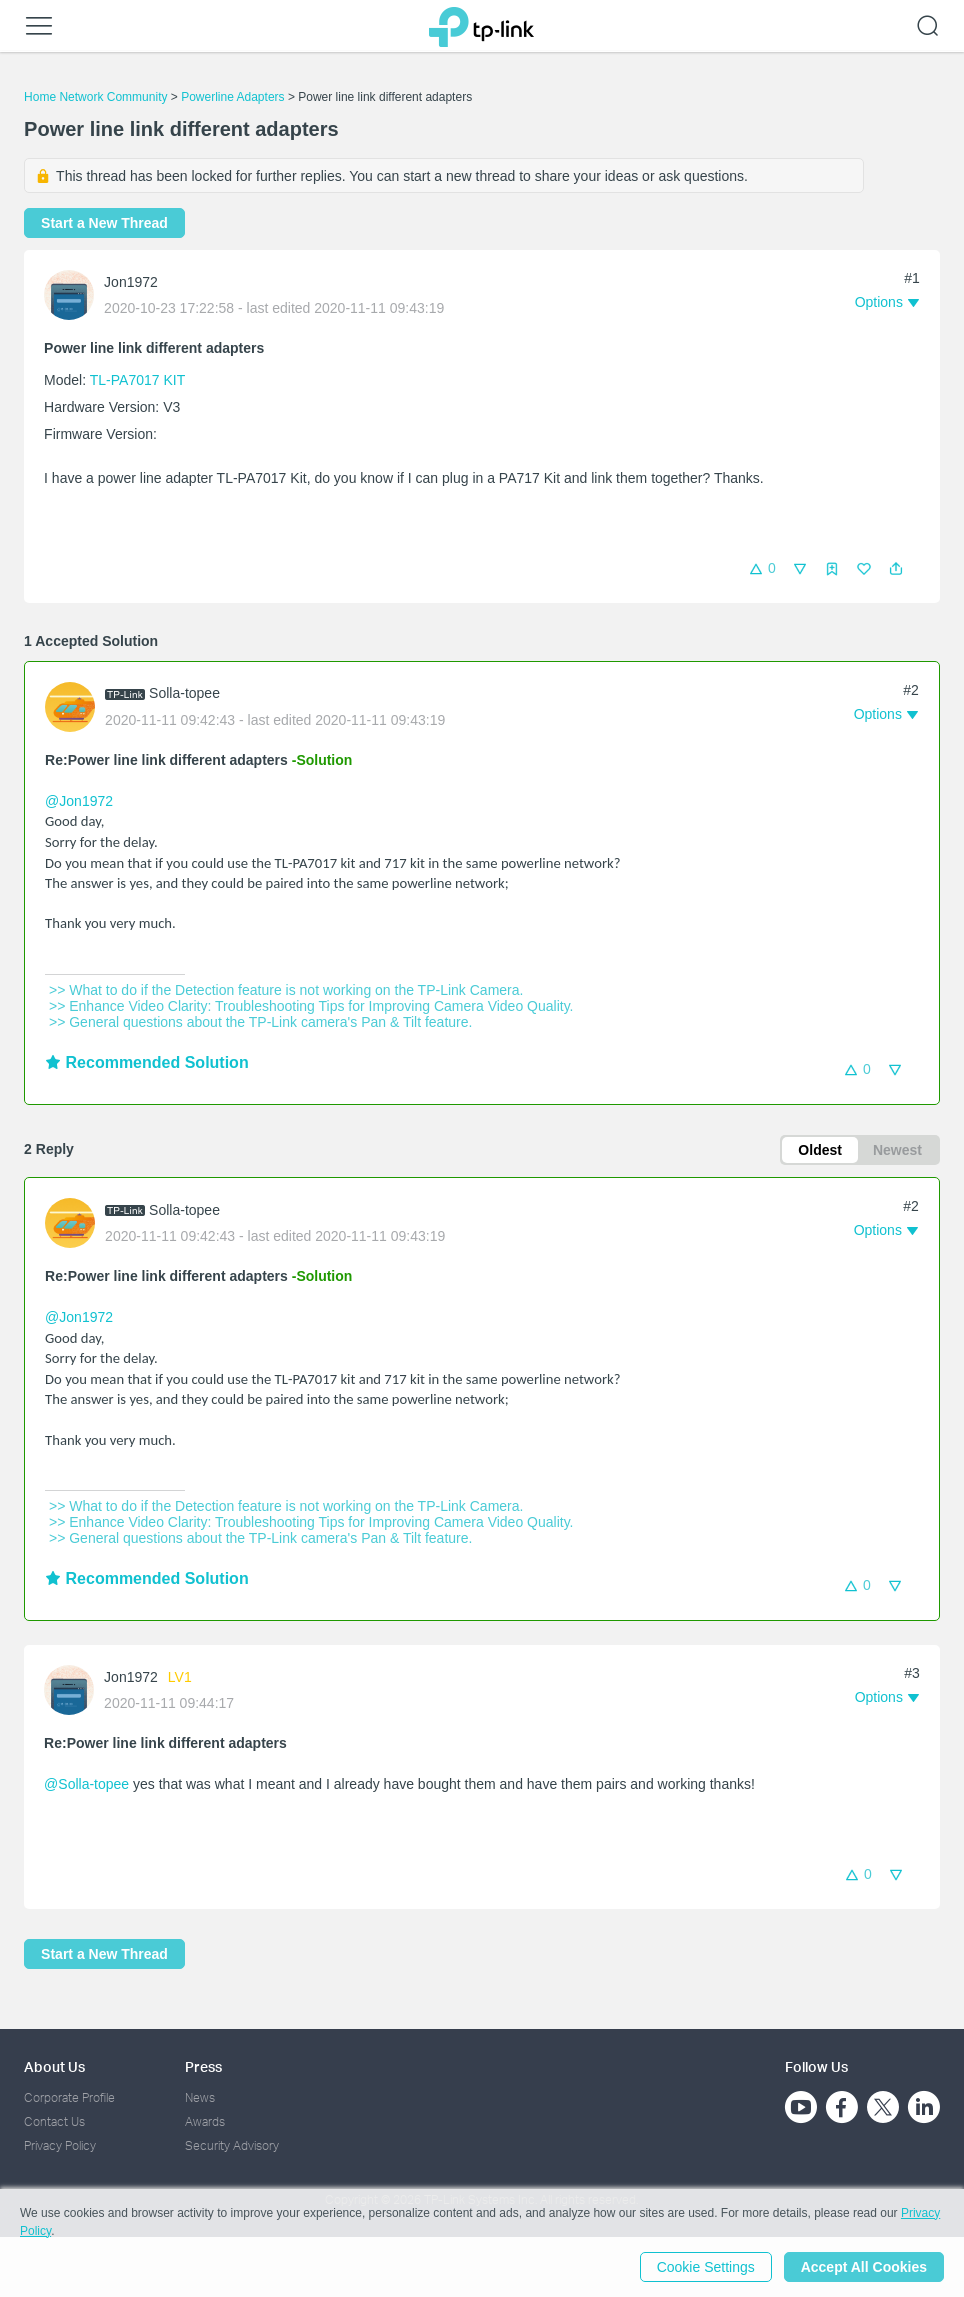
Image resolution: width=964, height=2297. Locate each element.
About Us (54, 2066)
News (200, 2097)
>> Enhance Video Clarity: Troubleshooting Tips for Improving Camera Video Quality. (309, 1006)
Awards (205, 2121)
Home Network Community (95, 97)
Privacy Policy (60, 2145)
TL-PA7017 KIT (137, 380)
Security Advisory (232, 2145)
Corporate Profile (69, 2097)
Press (203, 2066)
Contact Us (54, 2121)
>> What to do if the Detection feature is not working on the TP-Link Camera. (284, 990)
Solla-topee (184, 693)
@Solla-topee (86, 1784)
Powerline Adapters (232, 97)
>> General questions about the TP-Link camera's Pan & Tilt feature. (258, 1022)
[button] (896, 569)
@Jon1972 (79, 801)
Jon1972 (131, 282)
